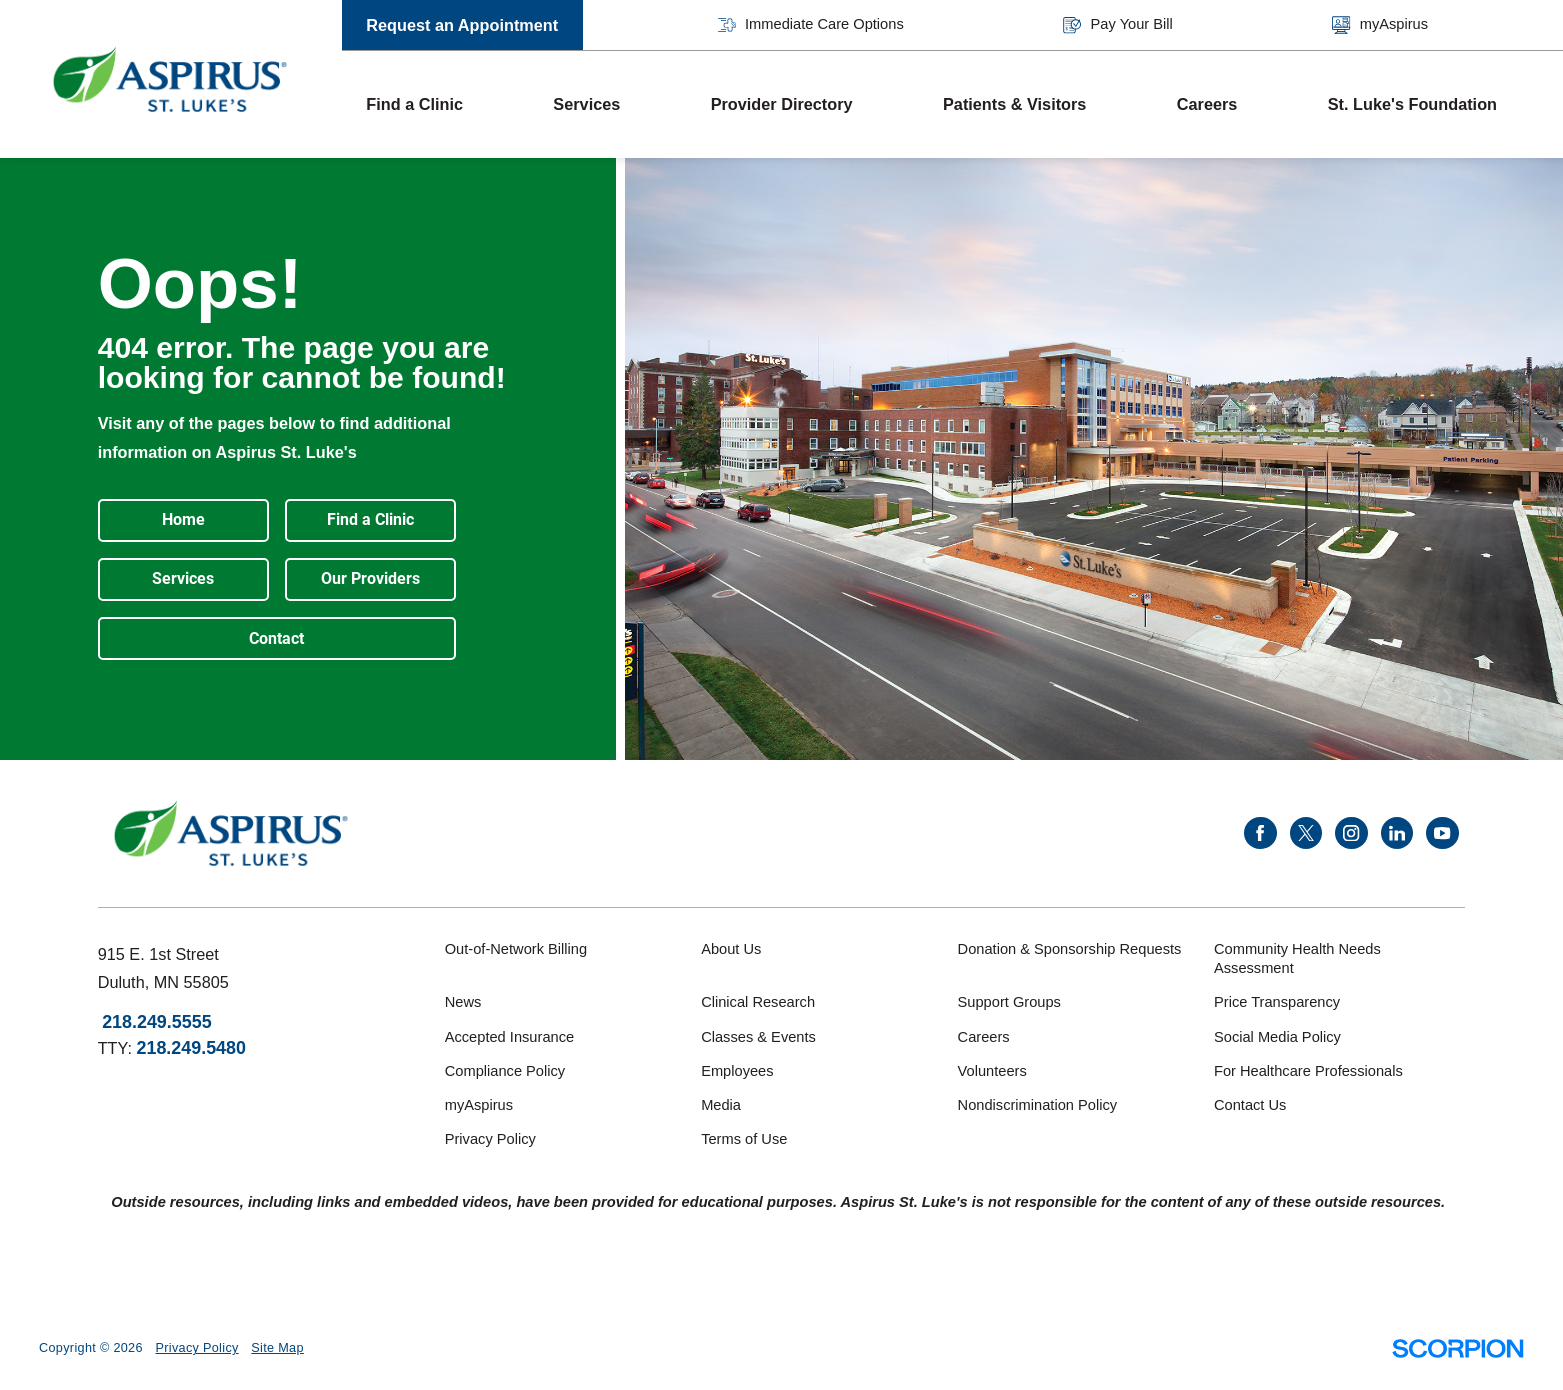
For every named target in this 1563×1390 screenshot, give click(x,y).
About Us (731, 949)
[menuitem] (435, 105)
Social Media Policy (1277, 1037)
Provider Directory (782, 104)
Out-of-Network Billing (516, 949)
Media (721, 1105)
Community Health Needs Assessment (1297, 959)
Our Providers (370, 578)
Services (586, 104)
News (463, 1002)
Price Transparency (1277, 1002)
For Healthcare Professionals (1308, 1071)
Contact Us (1250, 1105)
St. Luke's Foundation (1412, 104)
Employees (737, 1071)
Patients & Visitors (1014, 104)
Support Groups (1009, 1002)
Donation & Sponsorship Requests (1070, 949)
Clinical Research (758, 1002)
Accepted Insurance (509, 1037)
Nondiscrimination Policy (1037, 1105)
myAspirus (1380, 25)
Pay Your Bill (1118, 25)
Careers (1207, 104)
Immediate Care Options (811, 25)
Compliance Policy (505, 1071)
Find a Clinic (414, 104)
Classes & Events (758, 1037)
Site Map (277, 1348)
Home (183, 519)
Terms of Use (744, 1139)
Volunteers (992, 1071)
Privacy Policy (490, 1139)
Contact (276, 638)
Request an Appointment (462, 25)
